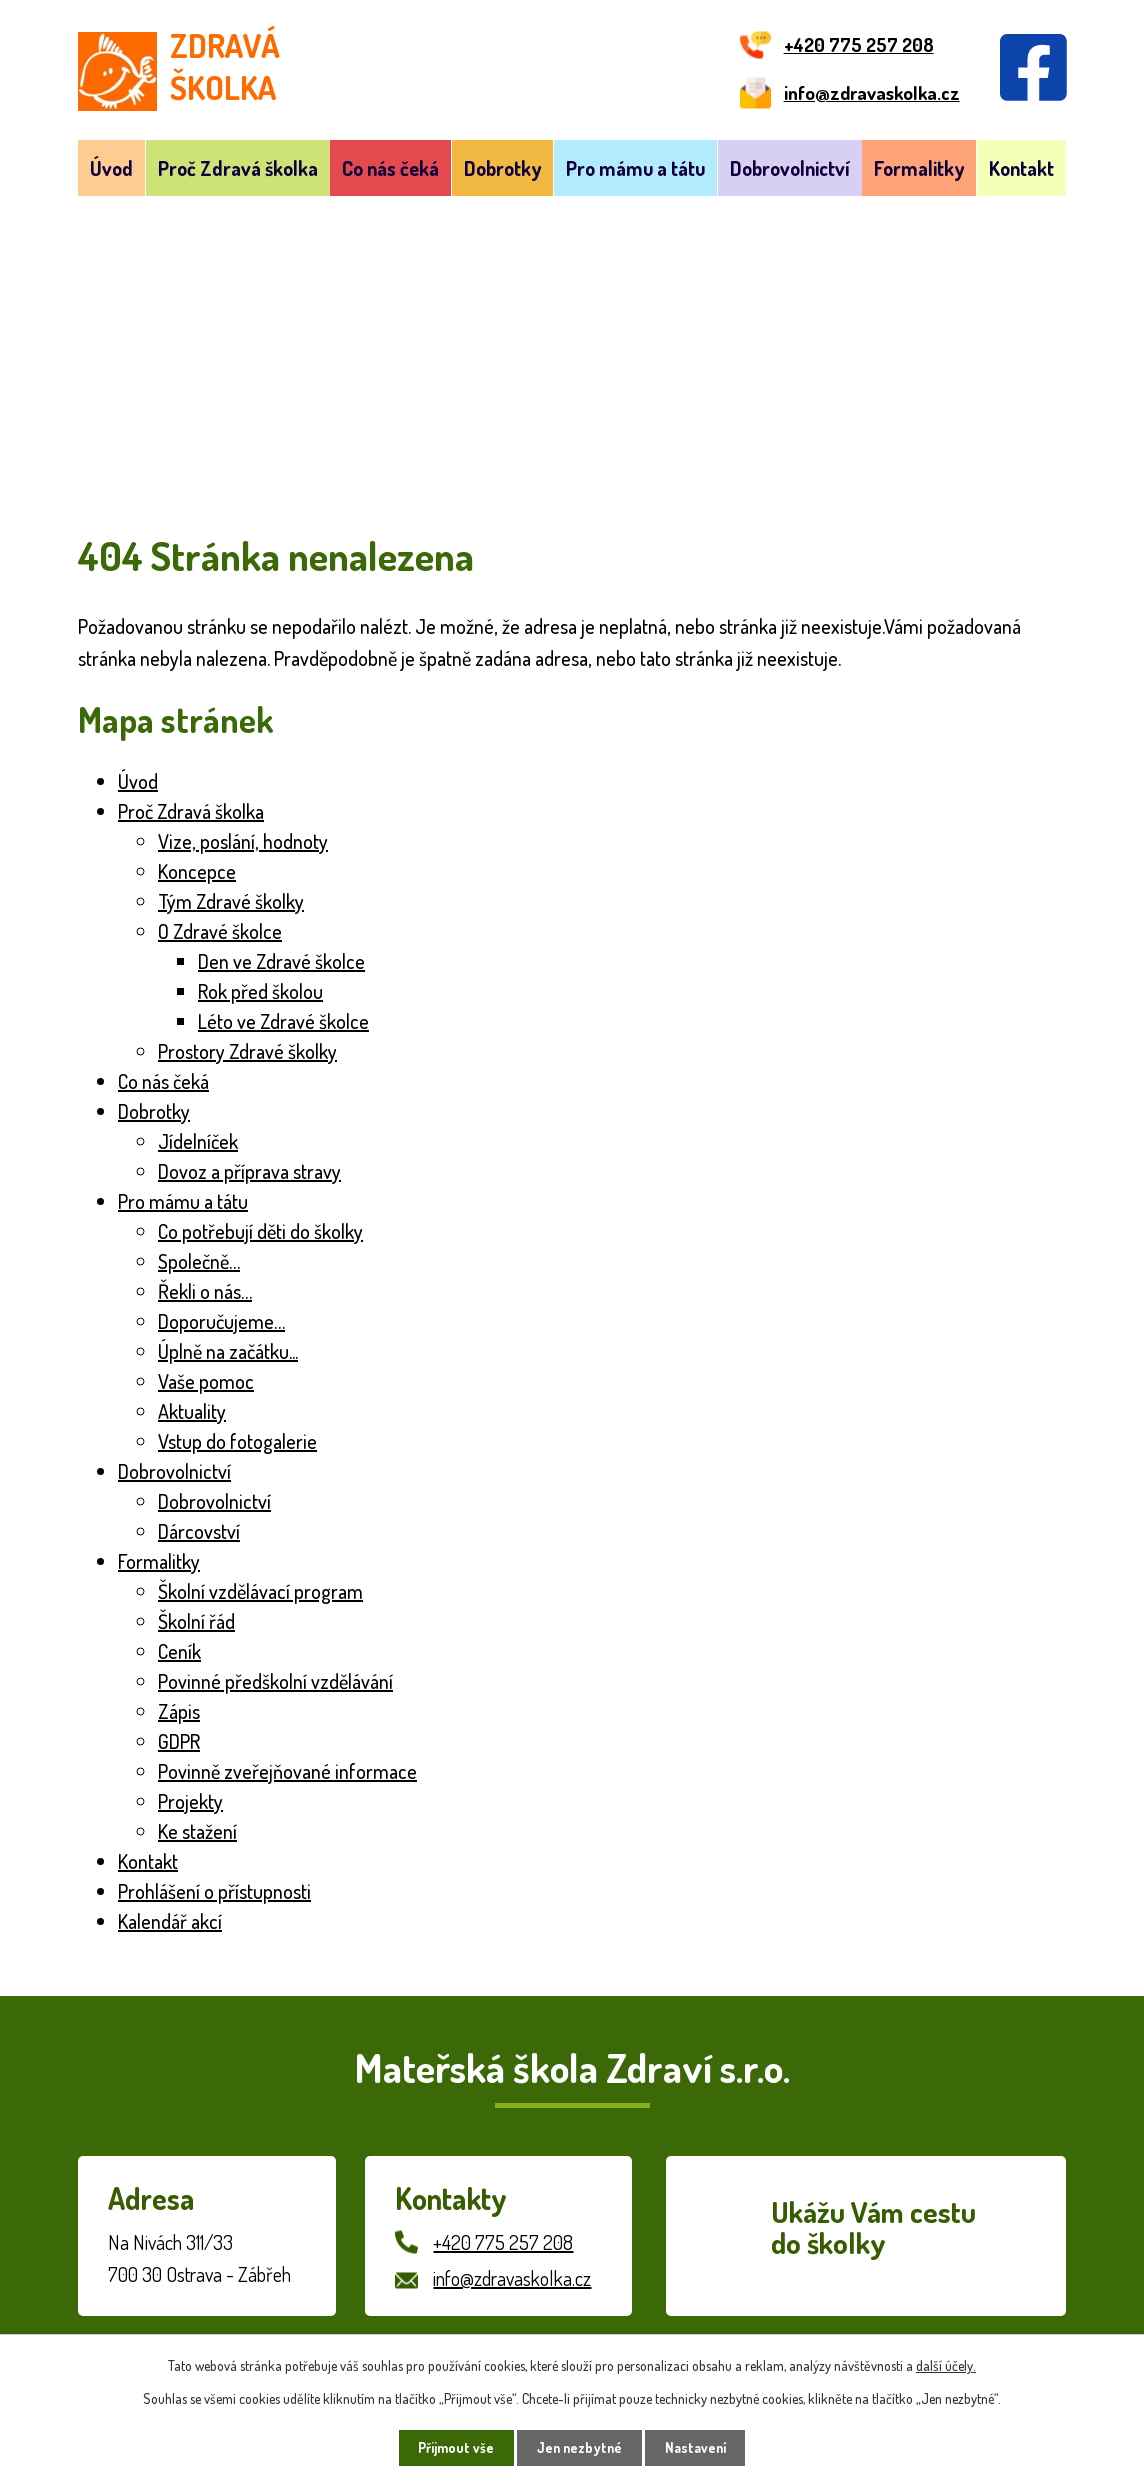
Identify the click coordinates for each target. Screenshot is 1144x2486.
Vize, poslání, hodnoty (243, 841)
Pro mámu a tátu (635, 168)
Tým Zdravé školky (231, 901)
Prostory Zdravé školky (247, 1051)
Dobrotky (502, 168)
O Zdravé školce (220, 931)
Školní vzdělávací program (260, 1591)
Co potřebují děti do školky (260, 1231)
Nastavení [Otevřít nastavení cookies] (698, 2447)
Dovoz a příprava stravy (249, 1171)
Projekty (190, 1801)
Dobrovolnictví (790, 168)
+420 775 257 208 (503, 2242)
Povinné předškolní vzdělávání (275, 1681)
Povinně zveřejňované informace (287, 1771)
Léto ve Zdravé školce (283, 1021)
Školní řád (196, 1621)
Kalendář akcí (170, 1921)
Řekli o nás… (205, 1291)
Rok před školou (260, 991)
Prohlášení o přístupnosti (214, 1891)
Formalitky (919, 168)
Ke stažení (197, 1831)
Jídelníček (198, 1141)
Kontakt (1021, 168)
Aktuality (192, 1411)
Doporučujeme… (221, 1321)
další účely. (946, 2364)
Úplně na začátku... (228, 1351)
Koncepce (197, 871)
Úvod (111, 168)
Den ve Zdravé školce (281, 961)
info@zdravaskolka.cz (512, 2278)
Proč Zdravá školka (238, 168)
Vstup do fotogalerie (237, 1441)
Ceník (179, 1651)
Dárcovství (199, 1531)
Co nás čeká (390, 168)
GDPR (179, 1741)
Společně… (199, 1261)
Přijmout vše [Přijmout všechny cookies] (453, 2447)
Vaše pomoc (206, 1381)
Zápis (179, 1711)
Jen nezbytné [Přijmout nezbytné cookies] (579, 2447)
